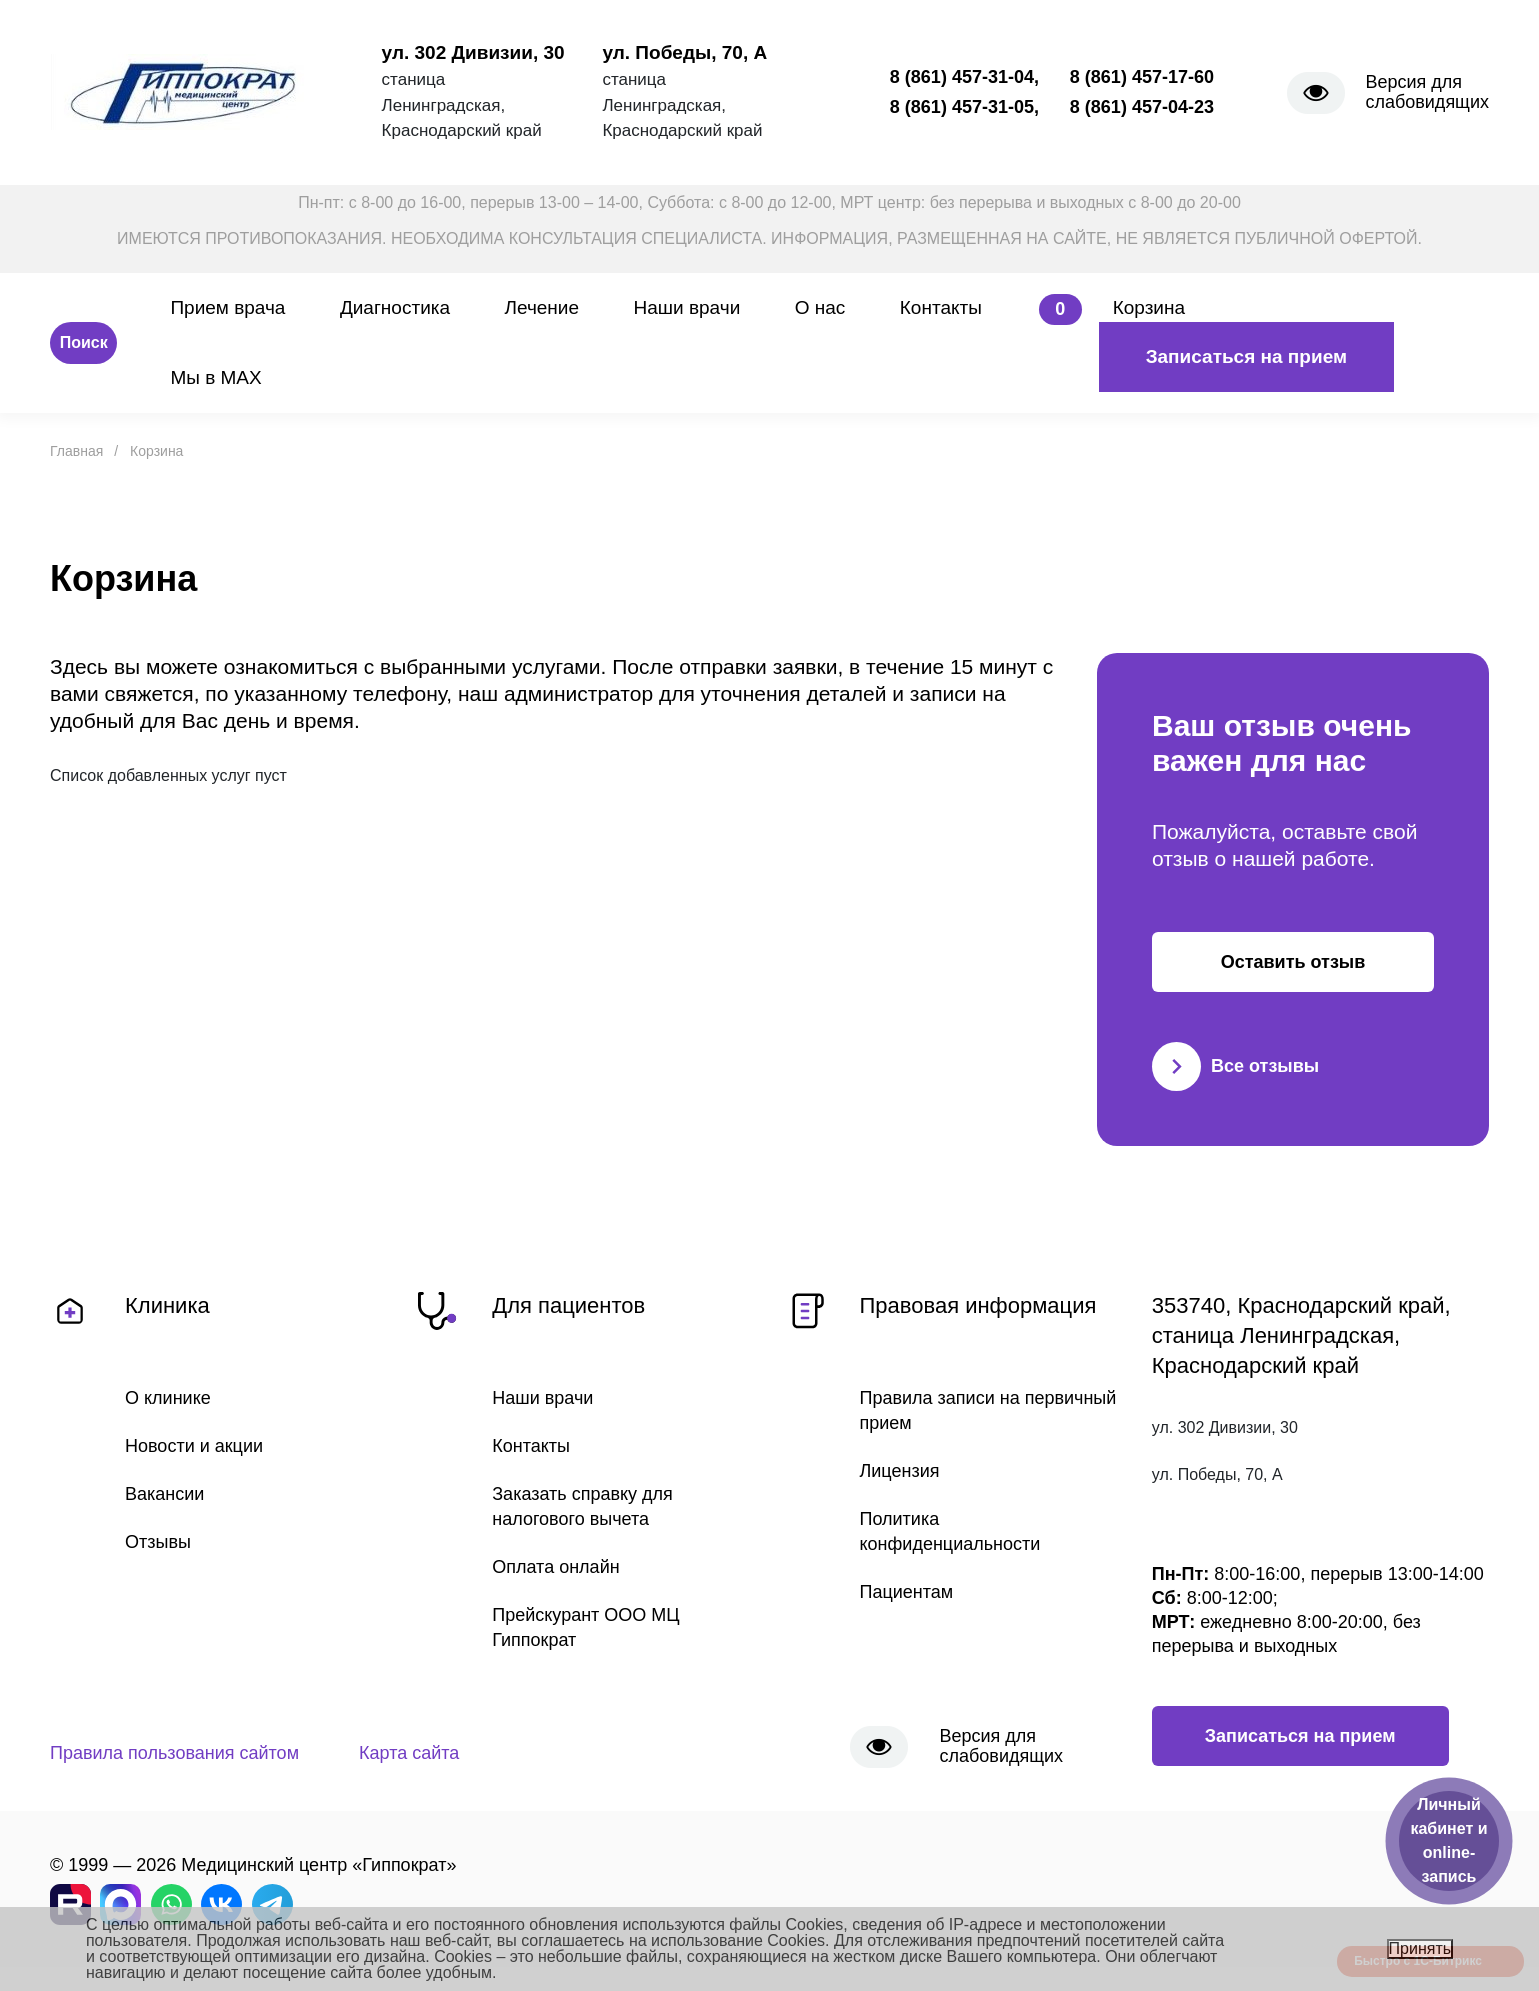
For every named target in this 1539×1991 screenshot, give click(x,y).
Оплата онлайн (555, 1567)
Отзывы (158, 1542)
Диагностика (395, 307)
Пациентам (907, 1592)
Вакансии (164, 1494)
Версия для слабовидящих (1427, 92)
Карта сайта (409, 1753)
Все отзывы (1235, 1066)
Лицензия (900, 1471)
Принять (1420, 1948)
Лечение (542, 307)
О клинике (168, 1398)
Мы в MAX (215, 377)
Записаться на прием (1246, 356)
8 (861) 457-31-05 (962, 107)
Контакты (941, 307)
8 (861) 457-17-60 (1142, 77)
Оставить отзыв (1293, 962)
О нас (820, 307)
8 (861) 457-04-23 (1142, 107)
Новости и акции (194, 1446)
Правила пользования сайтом (174, 1753)
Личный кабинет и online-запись (1448, 1840)
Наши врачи (687, 307)
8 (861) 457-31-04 (962, 77)
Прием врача (227, 307)
